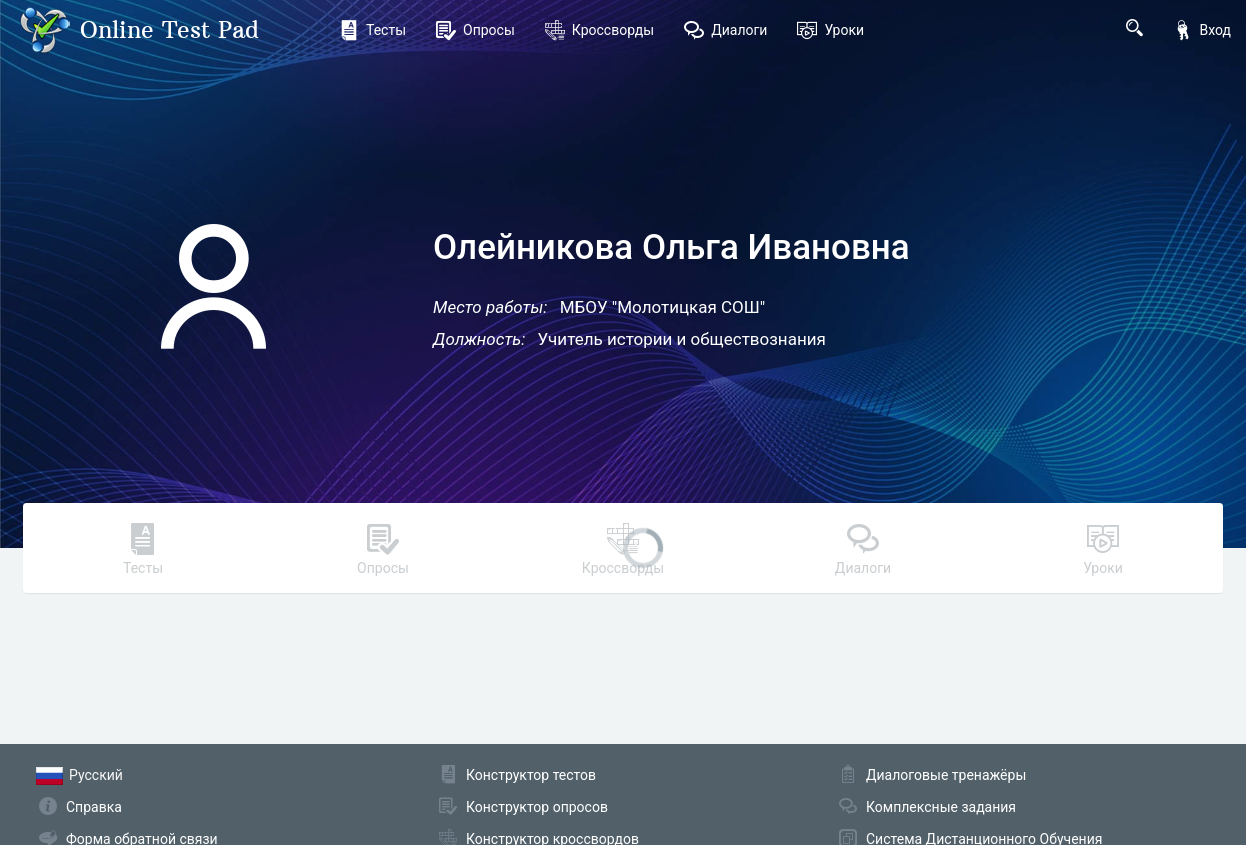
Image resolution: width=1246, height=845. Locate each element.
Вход (1202, 30)
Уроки (830, 30)
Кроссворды (599, 30)
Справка (94, 807)
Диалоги (725, 30)
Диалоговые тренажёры (946, 775)
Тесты (372, 30)
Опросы (475, 30)
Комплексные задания (941, 807)
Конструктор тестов (531, 775)
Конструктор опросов (537, 807)
